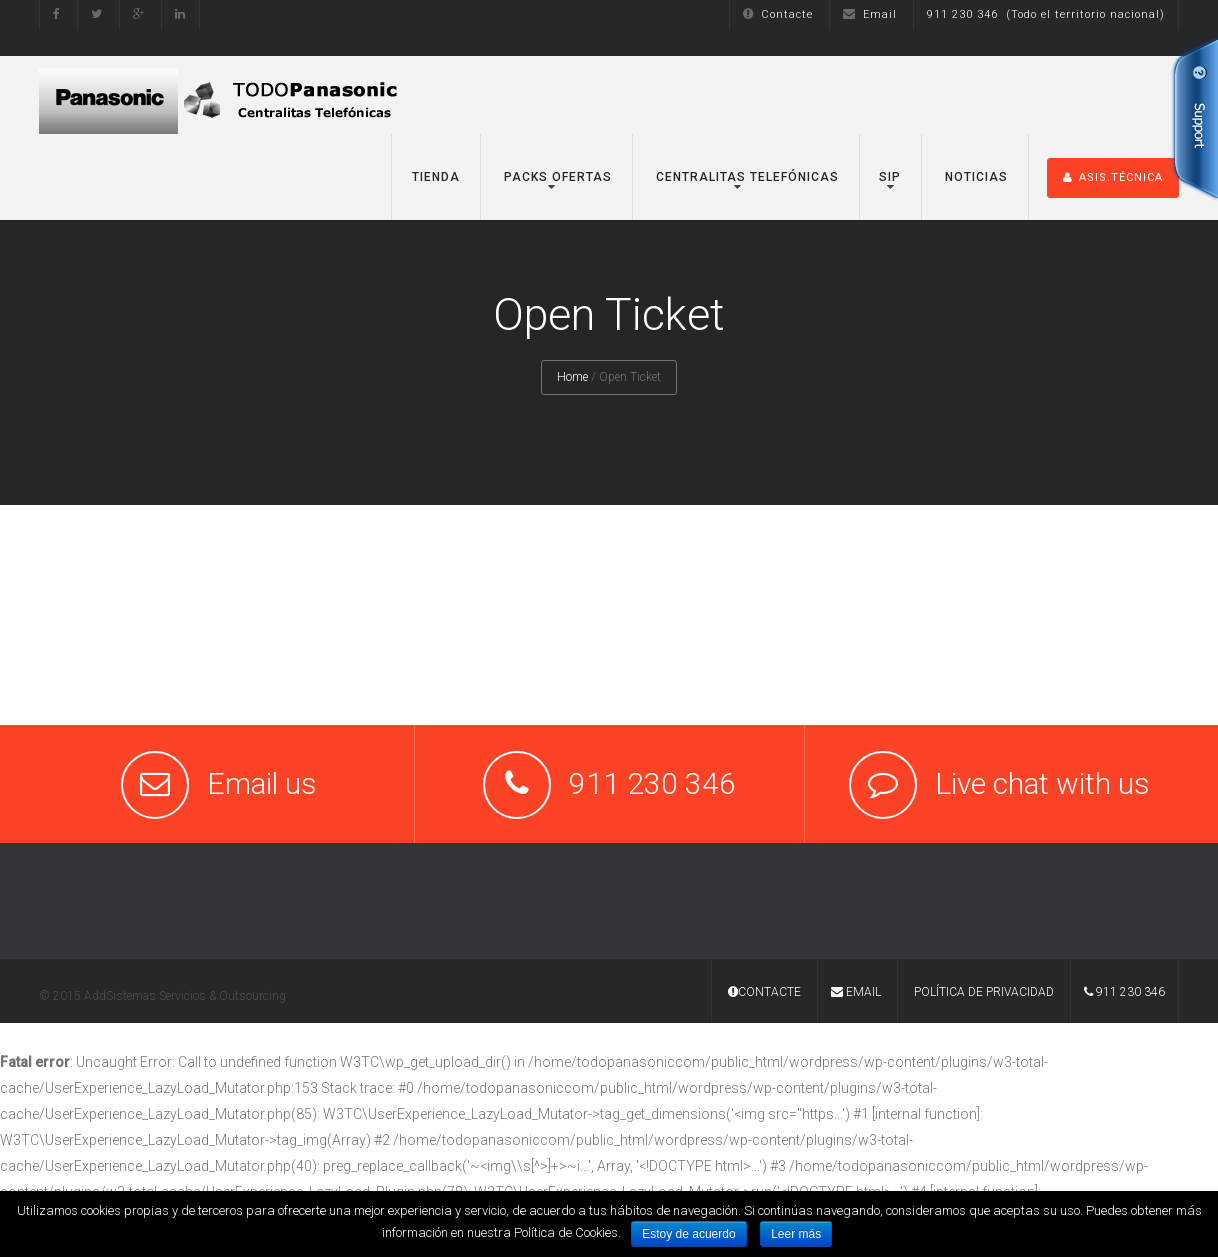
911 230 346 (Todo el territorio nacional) (1046, 14)
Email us (262, 783)
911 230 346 (1124, 992)
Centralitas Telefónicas (745, 177)
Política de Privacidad (984, 992)
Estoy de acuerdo (688, 1234)
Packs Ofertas (556, 177)
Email (870, 14)
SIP (890, 177)
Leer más (796, 1234)
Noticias (974, 177)
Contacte (778, 14)
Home (572, 377)
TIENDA (436, 177)
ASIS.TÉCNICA (1113, 177)
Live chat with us (1042, 783)
